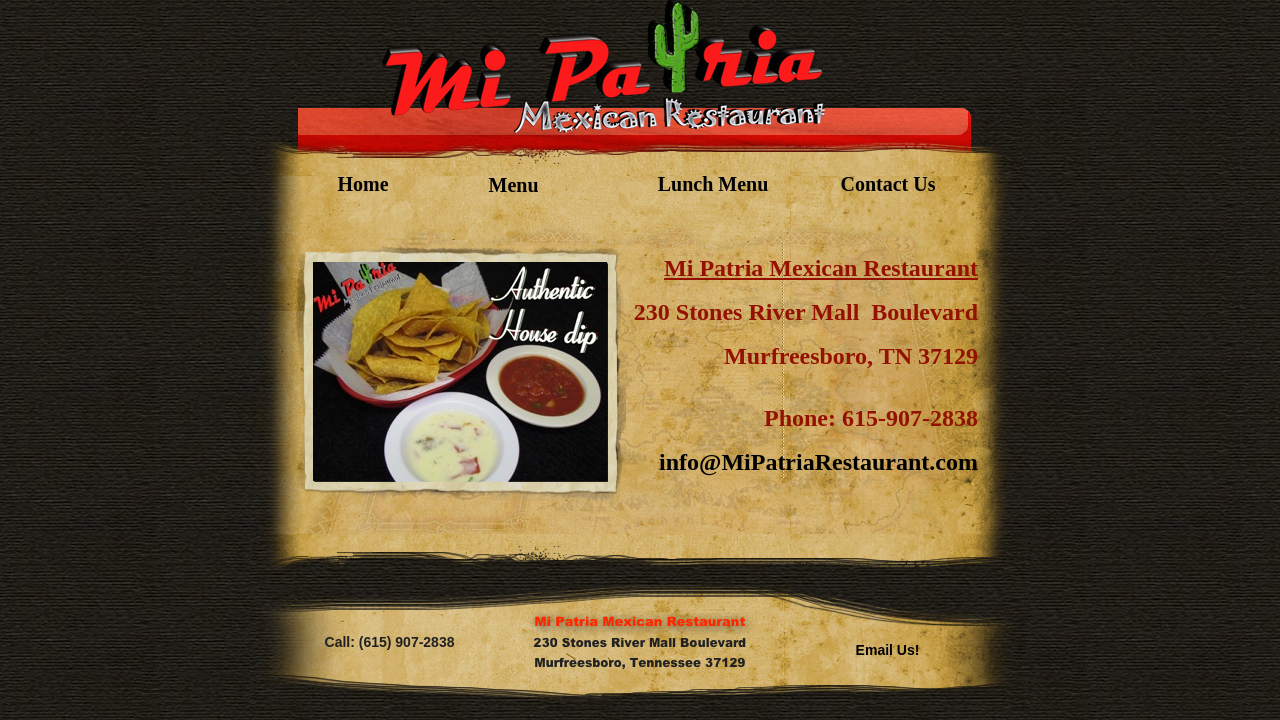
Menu (514, 185)
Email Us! (888, 650)
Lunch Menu (713, 184)
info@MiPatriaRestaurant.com (818, 462)
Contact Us (888, 184)
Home (362, 184)
